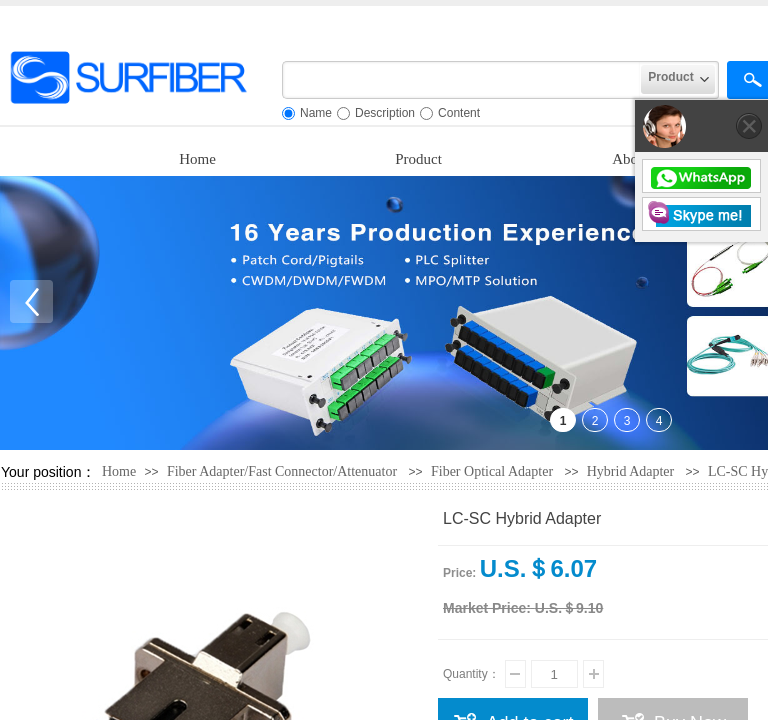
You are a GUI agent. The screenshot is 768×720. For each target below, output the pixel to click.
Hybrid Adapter (630, 471)
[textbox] (461, 80)
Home (197, 159)
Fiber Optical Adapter (492, 471)
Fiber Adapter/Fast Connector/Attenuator (284, 471)
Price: (459, 573)
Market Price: (487, 608)
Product (418, 159)
